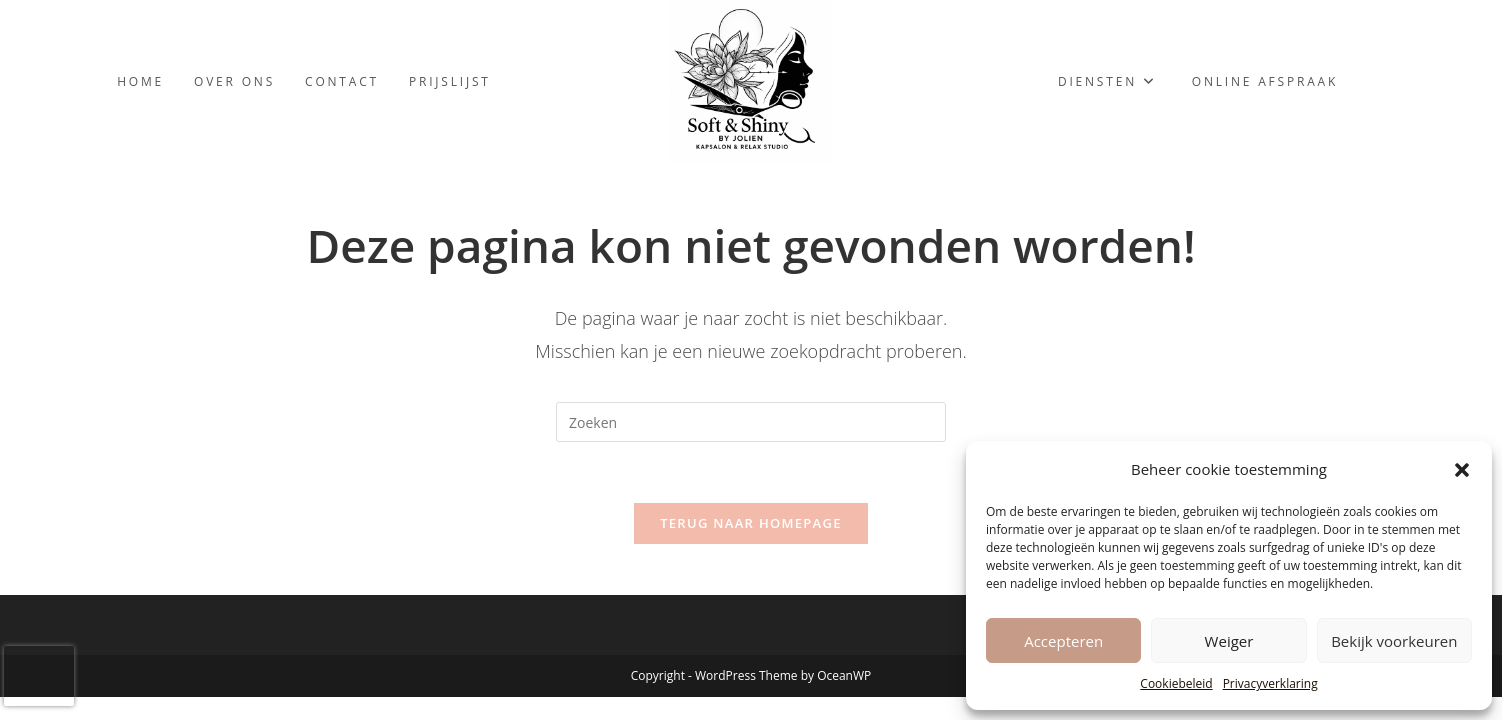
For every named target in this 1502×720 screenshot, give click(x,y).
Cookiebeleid (1176, 683)
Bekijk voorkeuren (1394, 641)
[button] (1462, 470)
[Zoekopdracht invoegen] (751, 422)
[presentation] (39, 676)
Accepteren (1063, 641)
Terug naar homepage (751, 523)
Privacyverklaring (1270, 683)
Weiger (1229, 641)
